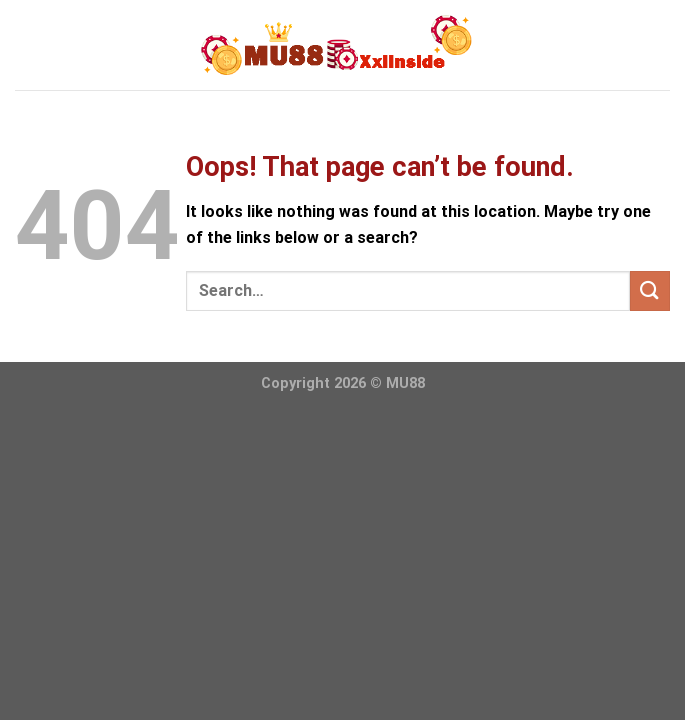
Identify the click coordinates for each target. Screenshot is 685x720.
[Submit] (650, 290)
